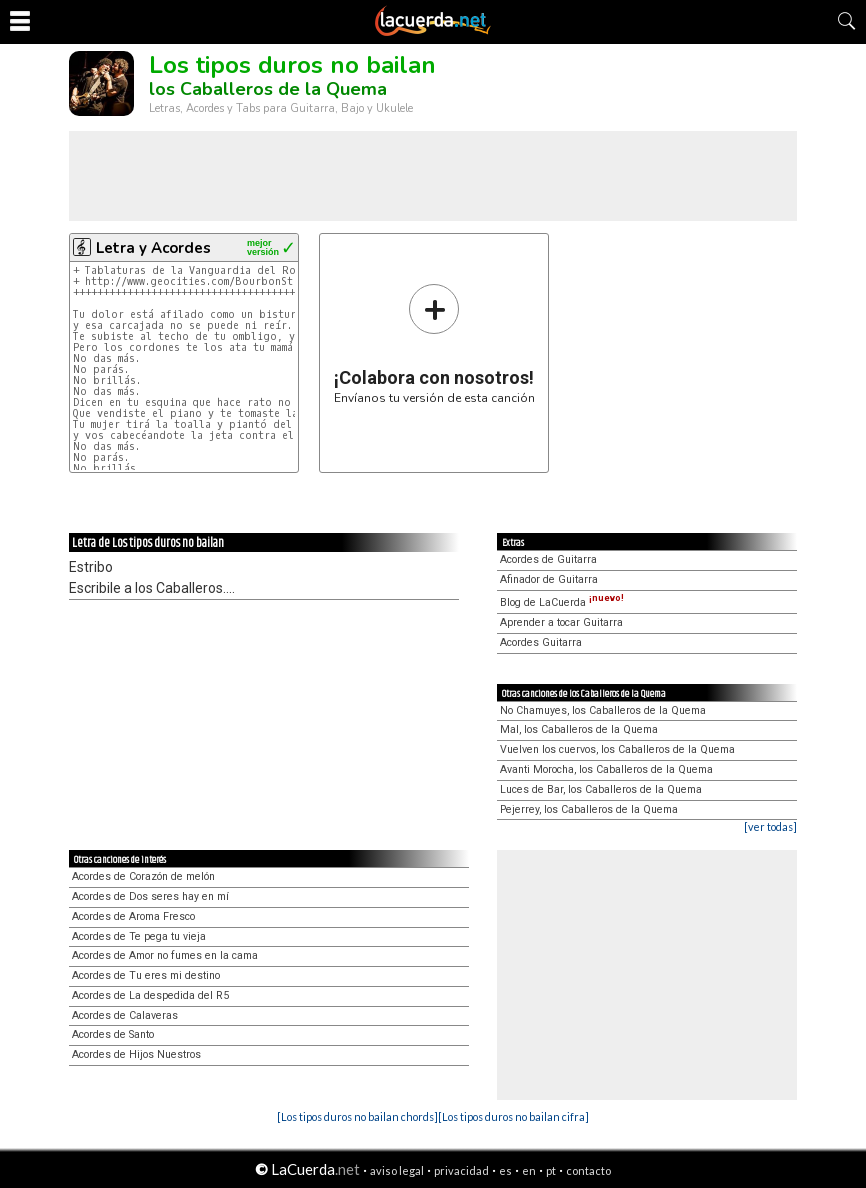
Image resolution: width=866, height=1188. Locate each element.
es (505, 1170)
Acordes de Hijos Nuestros (136, 1054)
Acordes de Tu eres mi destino (146, 975)
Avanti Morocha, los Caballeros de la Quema (606, 769)
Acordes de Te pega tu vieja (139, 936)
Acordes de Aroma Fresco (133, 916)
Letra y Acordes (153, 248)
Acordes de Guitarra (548, 559)
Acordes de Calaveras (125, 1015)
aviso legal (397, 1170)
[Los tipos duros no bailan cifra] (513, 1116)
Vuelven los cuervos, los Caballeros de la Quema (617, 749)
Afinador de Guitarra (549, 579)
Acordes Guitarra (541, 642)
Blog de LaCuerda (562, 602)
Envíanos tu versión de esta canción (434, 343)
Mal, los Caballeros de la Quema (579, 729)
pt (551, 1170)
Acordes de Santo (113, 1034)
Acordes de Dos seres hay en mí (150, 896)
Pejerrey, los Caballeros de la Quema (589, 809)
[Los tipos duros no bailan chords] (357, 1116)
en (529, 1170)
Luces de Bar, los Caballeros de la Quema (601, 789)
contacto (588, 1170)
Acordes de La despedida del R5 (150, 995)
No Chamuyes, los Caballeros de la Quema (603, 710)
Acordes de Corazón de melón (143, 876)
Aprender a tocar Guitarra (561, 622)
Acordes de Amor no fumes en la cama (165, 955)
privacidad (461, 1170)
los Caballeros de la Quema (268, 89)
